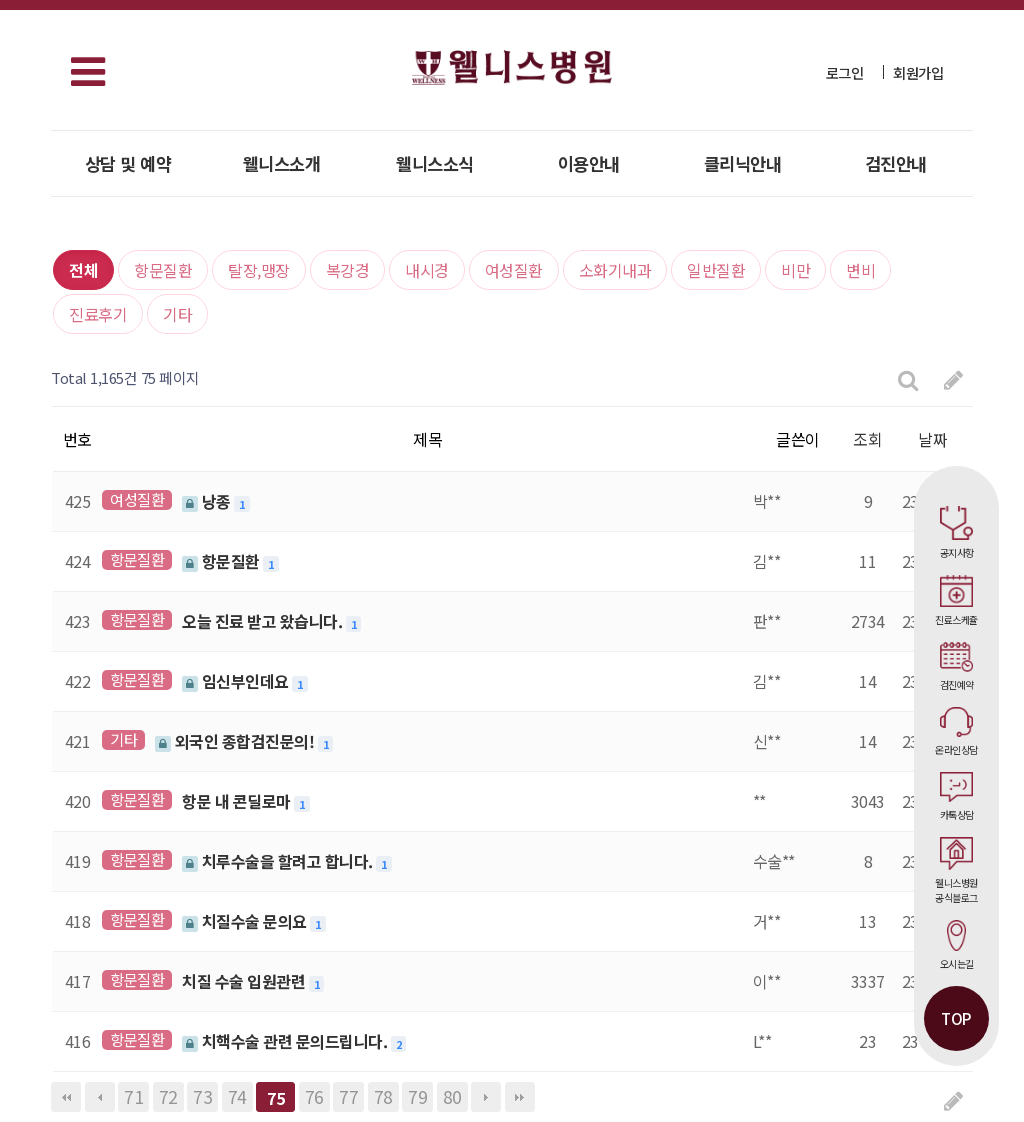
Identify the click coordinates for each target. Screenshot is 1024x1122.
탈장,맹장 (259, 270)
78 (383, 1096)
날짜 (932, 439)
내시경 (427, 270)
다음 (486, 1097)
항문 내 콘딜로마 (238, 801)
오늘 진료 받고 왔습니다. (264, 621)
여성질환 (514, 270)
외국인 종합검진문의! (236, 741)
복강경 (348, 270)
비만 (795, 270)
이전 (100, 1097)
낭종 (208, 501)
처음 (66, 1097)
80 (452, 1096)
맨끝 (520, 1097)
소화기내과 (615, 270)
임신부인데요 (237, 681)
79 (417, 1096)
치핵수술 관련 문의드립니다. (286, 1041)
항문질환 (163, 270)
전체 (83, 270)
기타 (177, 314)
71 (133, 1096)
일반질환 (716, 270)
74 (237, 1096)
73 (202, 1096)
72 (168, 1096)
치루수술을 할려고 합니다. (279, 861)
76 (314, 1096)
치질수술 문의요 (246, 921)
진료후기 (98, 314)
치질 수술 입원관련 (245, 981)
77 (348, 1096)
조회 (867, 439)
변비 (860, 270)
